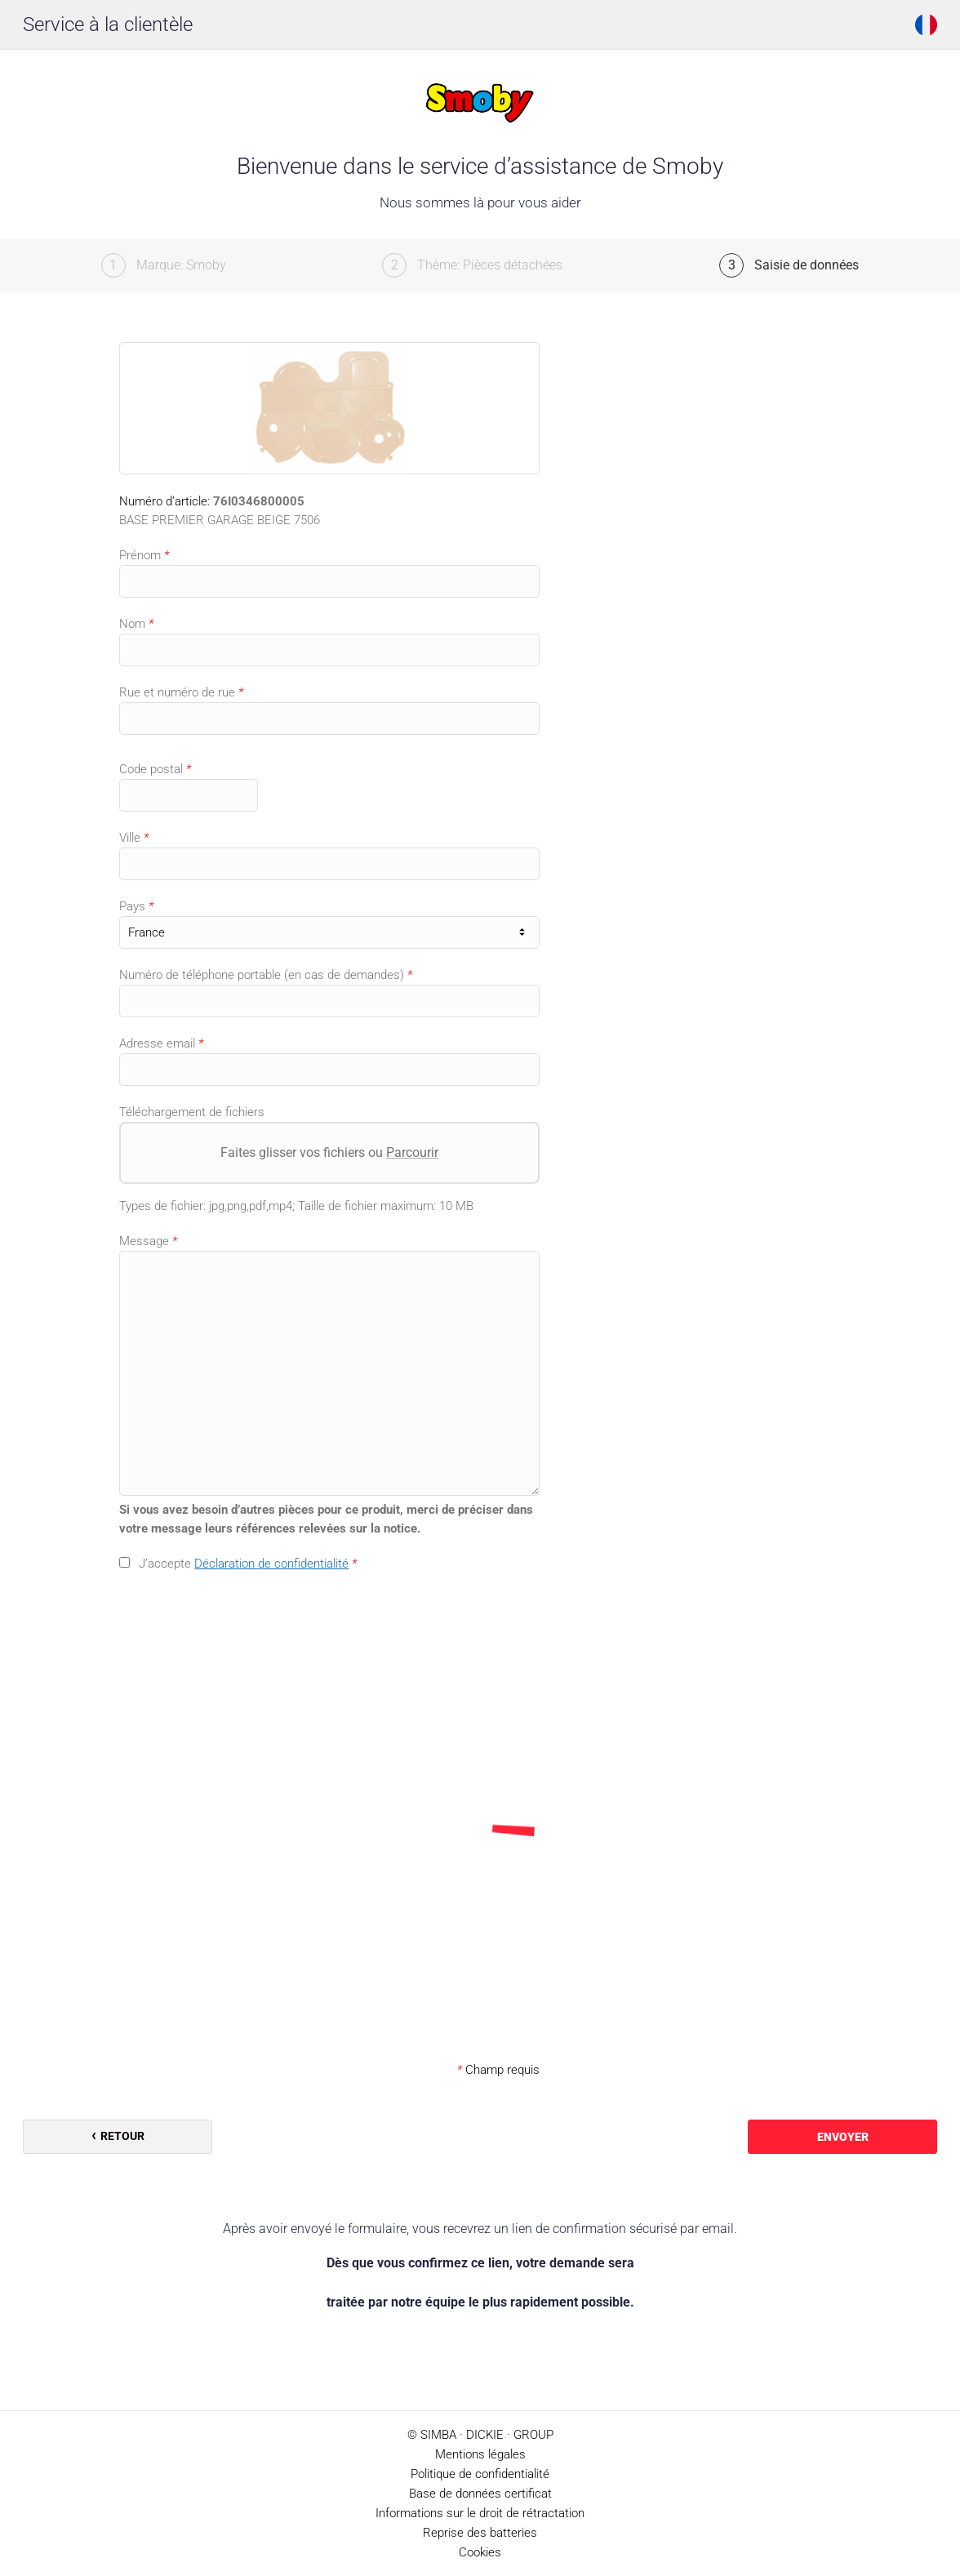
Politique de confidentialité (480, 2474)
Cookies (480, 2552)
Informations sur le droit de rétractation (480, 2513)
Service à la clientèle (108, 24)
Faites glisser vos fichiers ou (329, 1152)
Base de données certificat (480, 2493)
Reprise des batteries (480, 2532)
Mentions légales (480, 2454)
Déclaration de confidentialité (271, 1563)
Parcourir (412, 1152)
